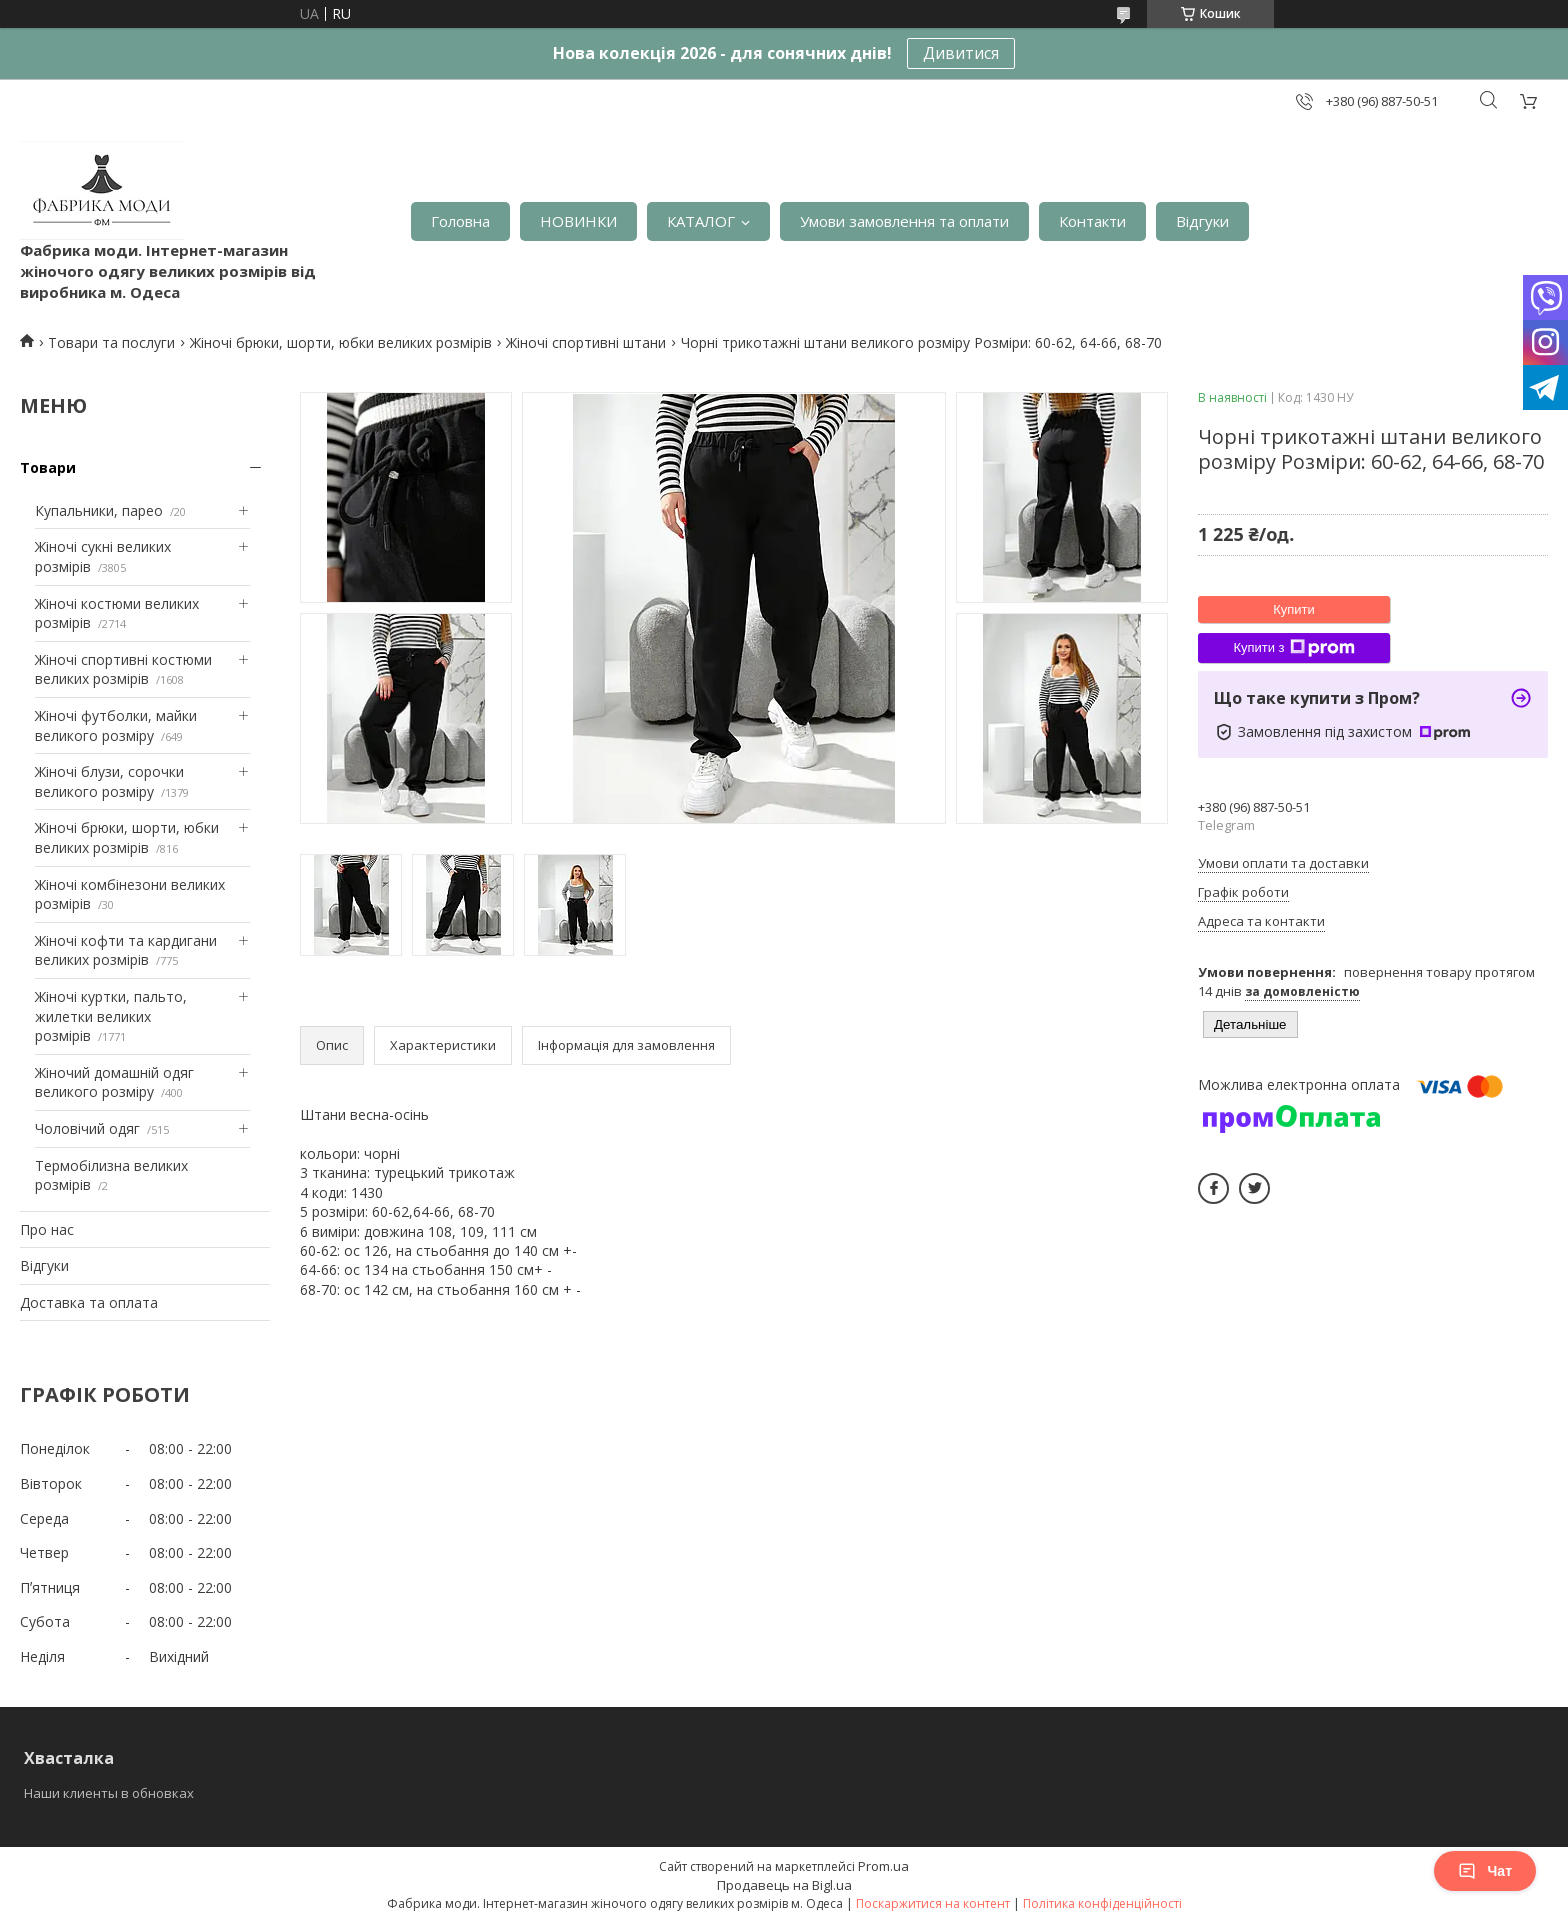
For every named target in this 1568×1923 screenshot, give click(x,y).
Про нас (47, 1229)
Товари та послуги (111, 342)
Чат (1485, 1871)
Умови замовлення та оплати (904, 221)
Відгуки (1202, 221)
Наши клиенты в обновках (109, 1793)
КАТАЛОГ (701, 221)
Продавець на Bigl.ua (784, 1885)
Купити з (1293, 648)
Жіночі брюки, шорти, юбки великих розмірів (341, 342)
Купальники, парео (99, 510)
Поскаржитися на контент (933, 1903)
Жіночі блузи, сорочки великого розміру (109, 781)
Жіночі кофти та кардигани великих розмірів (126, 950)
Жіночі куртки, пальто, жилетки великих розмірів (111, 1016)
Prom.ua (883, 1866)
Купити (1294, 609)
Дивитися (961, 53)
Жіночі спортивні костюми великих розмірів (123, 669)
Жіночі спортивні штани (586, 342)
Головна (460, 221)
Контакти (1092, 221)
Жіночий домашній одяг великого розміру (114, 1082)
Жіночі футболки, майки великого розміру (116, 725)
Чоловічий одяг (87, 1128)
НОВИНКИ (578, 221)
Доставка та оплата (89, 1302)
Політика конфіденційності (1102, 1903)
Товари (48, 467)
